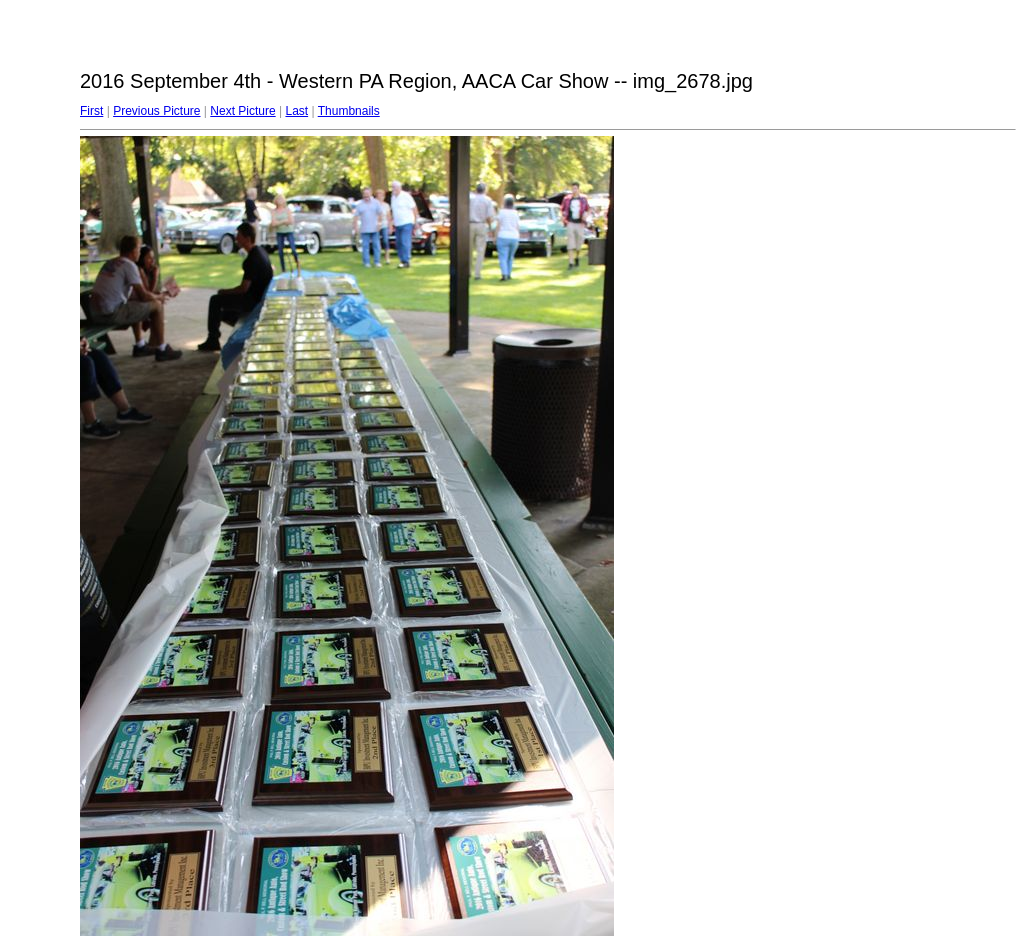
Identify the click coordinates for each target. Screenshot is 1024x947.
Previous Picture (156, 111)
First (91, 111)
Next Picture (242, 111)
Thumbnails (349, 111)
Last (296, 111)
